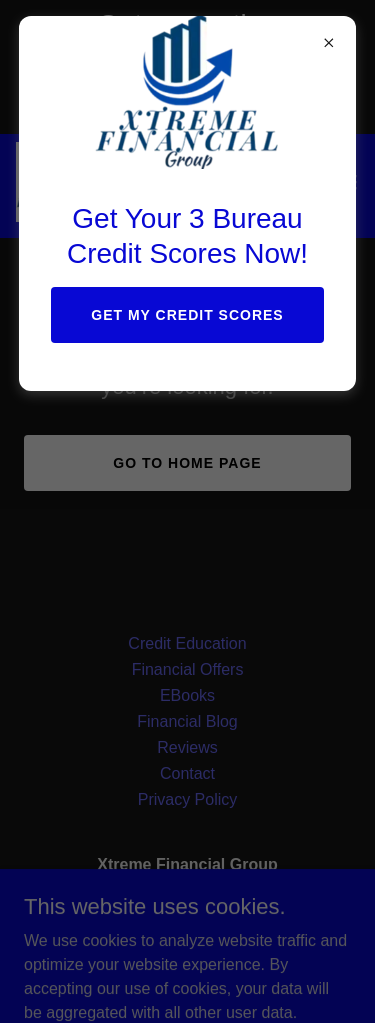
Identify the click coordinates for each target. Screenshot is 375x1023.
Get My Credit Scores (187, 315)
